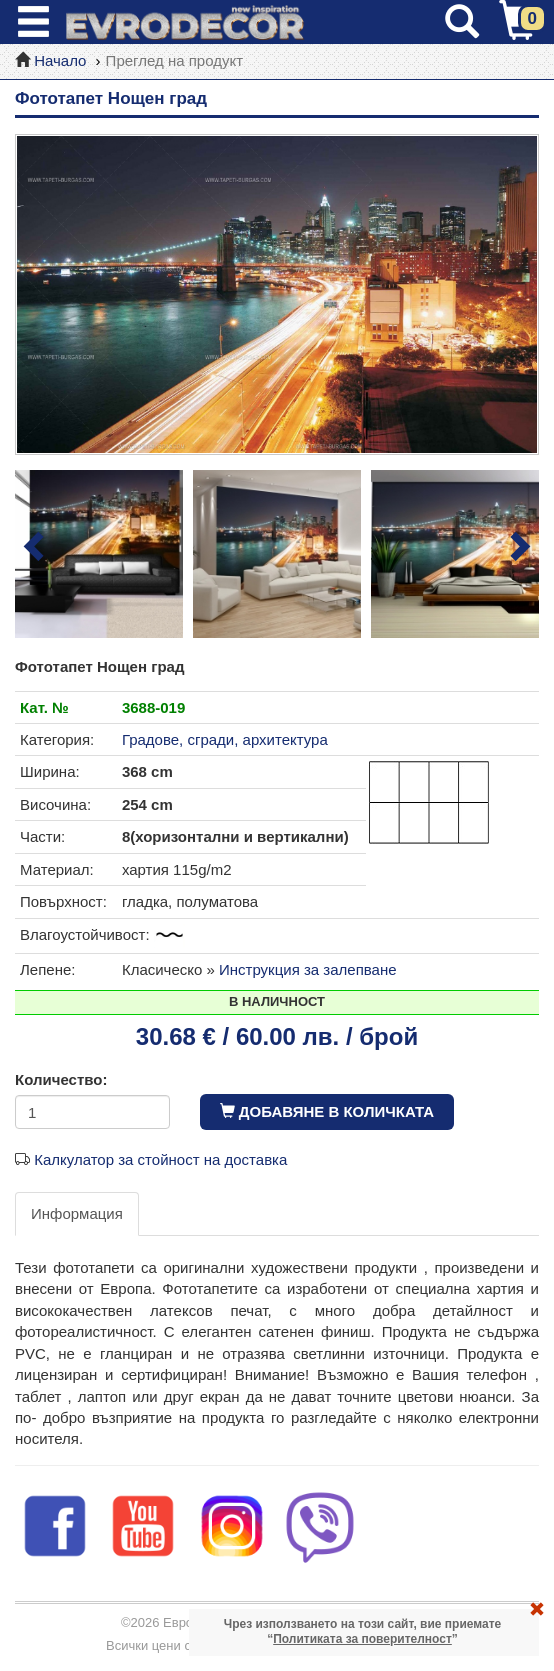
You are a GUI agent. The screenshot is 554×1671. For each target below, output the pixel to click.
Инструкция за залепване (308, 969)
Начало (60, 60)
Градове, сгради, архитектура (225, 739)
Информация (77, 1213)
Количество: (61, 1079)
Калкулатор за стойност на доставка (160, 1159)
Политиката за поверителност (362, 1639)
